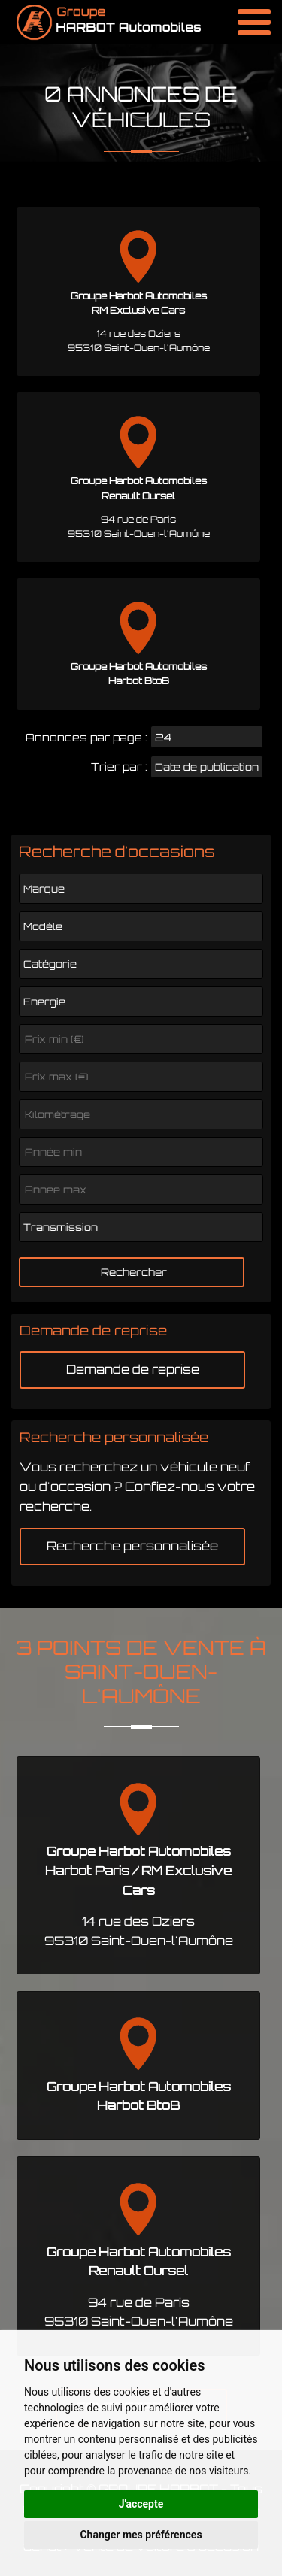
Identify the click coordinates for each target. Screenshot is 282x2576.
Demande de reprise (132, 1369)
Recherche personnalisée (132, 1545)
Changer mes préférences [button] (141, 2535)
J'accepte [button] (141, 2504)
